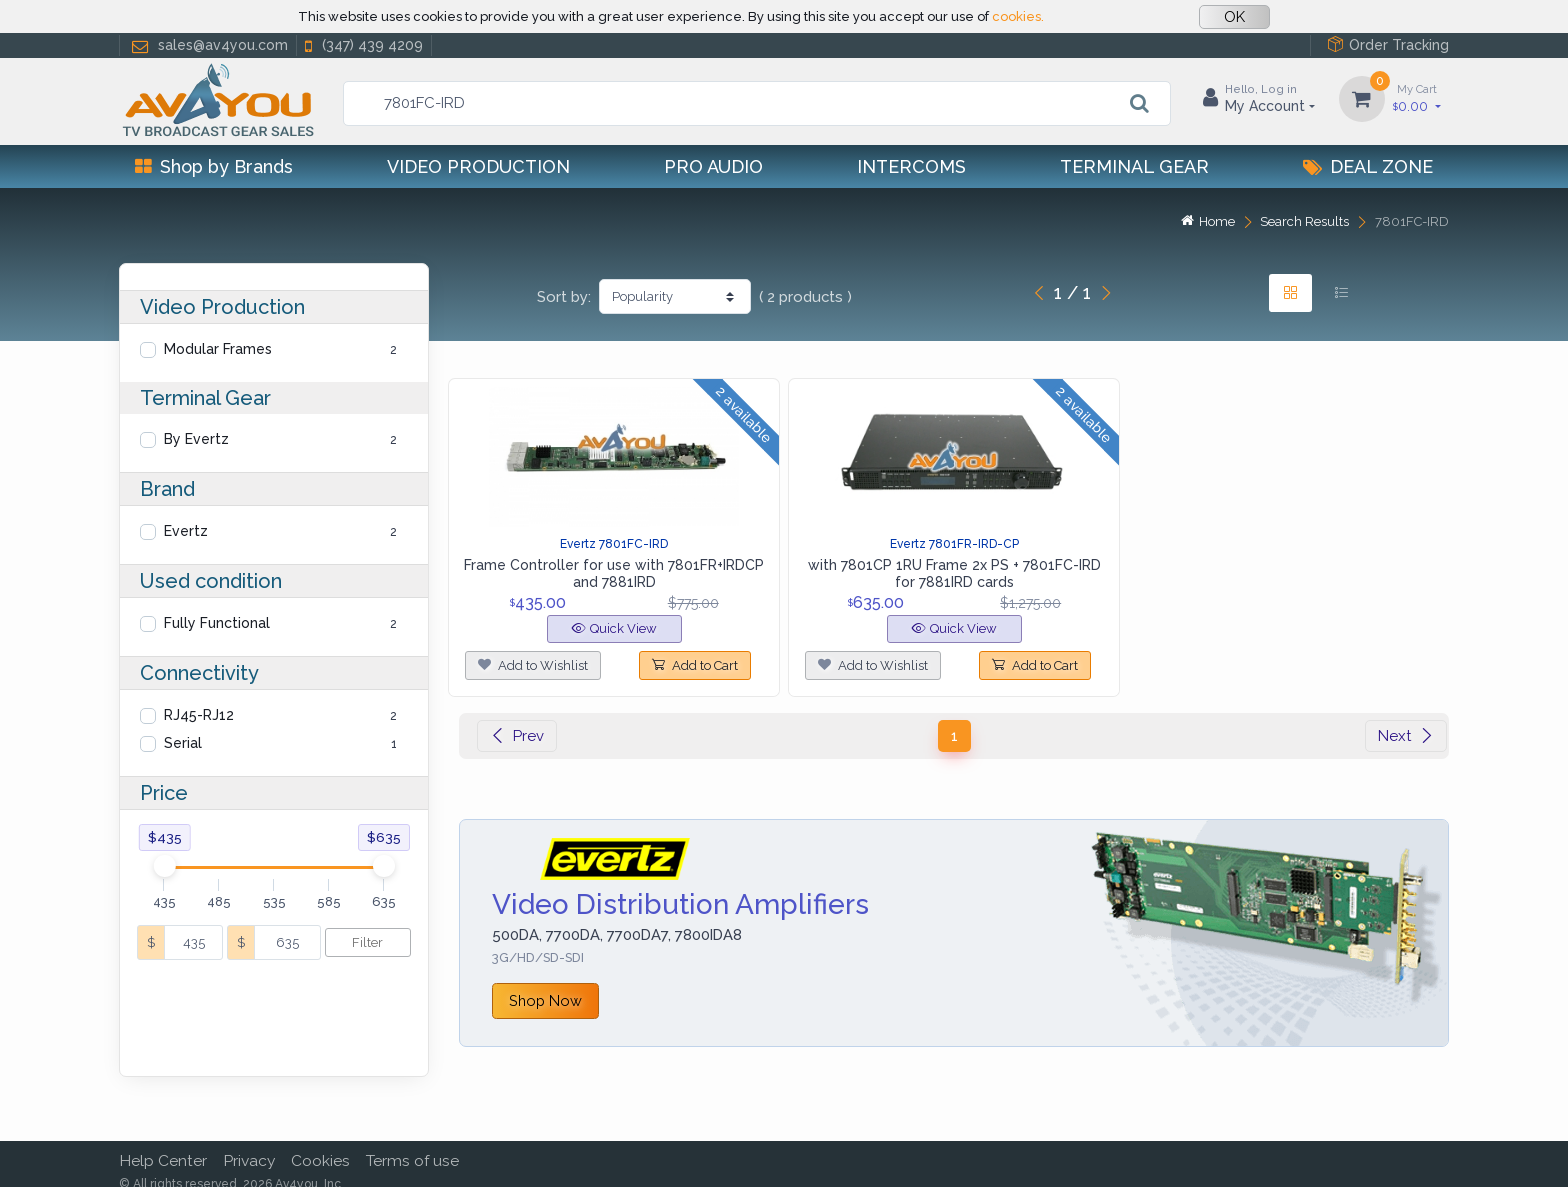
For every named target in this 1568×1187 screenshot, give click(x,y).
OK (1234, 17)
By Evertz (196, 439)
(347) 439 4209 (362, 45)
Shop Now (545, 1000)
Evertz (186, 531)
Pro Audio (713, 166)
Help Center (163, 1146)
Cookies (320, 1146)
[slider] (164, 866)
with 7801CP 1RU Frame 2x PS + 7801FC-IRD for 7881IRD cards (954, 573)
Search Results (1304, 221)
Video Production (478, 166)
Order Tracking (1388, 44)
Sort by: (564, 297)
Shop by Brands (214, 166)
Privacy (249, 1146)
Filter (367, 942)
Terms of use (412, 1146)
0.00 (1417, 97)
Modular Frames (218, 349)
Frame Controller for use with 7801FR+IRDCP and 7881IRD (614, 573)
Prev (517, 736)
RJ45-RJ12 (199, 715)
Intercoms (911, 166)
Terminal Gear (1134, 166)
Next (1406, 736)
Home (1208, 221)
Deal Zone (1368, 166)
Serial (183, 743)
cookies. (1018, 16)
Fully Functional (217, 623)
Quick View (614, 628)
